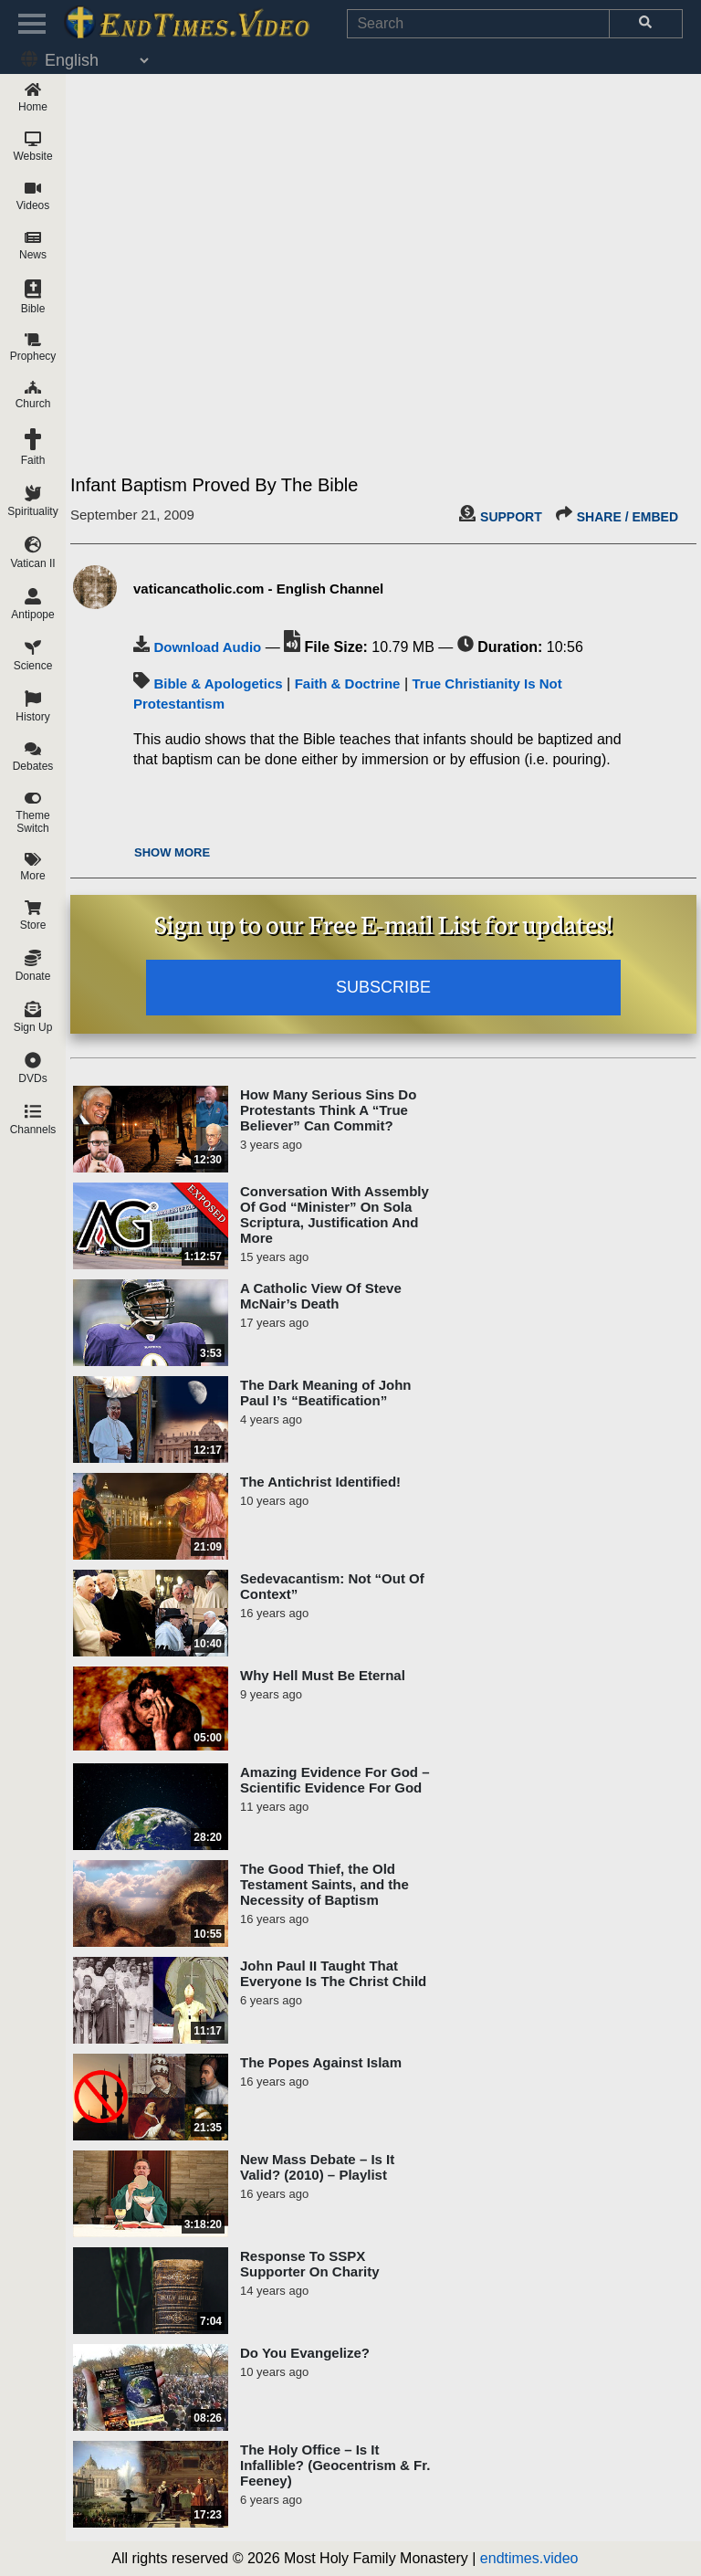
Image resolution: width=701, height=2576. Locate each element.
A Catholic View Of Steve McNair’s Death (321, 1295)
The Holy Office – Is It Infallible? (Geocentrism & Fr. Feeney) (335, 2465)
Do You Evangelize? (305, 2352)
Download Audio (207, 647)
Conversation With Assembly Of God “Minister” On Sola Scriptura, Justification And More (334, 1214)
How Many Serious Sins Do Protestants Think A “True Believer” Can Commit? (328, 1110)
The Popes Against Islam (321, 2062)
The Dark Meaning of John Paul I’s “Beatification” (326, 1392)
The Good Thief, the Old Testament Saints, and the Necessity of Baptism (324, 1884)
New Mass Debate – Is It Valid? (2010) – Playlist (317, 2166)
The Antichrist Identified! (320, 1481)
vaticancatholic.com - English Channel (258, 588)
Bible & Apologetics (217, 683)
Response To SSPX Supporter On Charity (310, 2263)
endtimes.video (529, 2558)
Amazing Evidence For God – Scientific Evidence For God (335, 1779)
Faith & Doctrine (348, 683)
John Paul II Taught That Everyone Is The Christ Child (333, 1973)
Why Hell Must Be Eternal (322, 1675)
